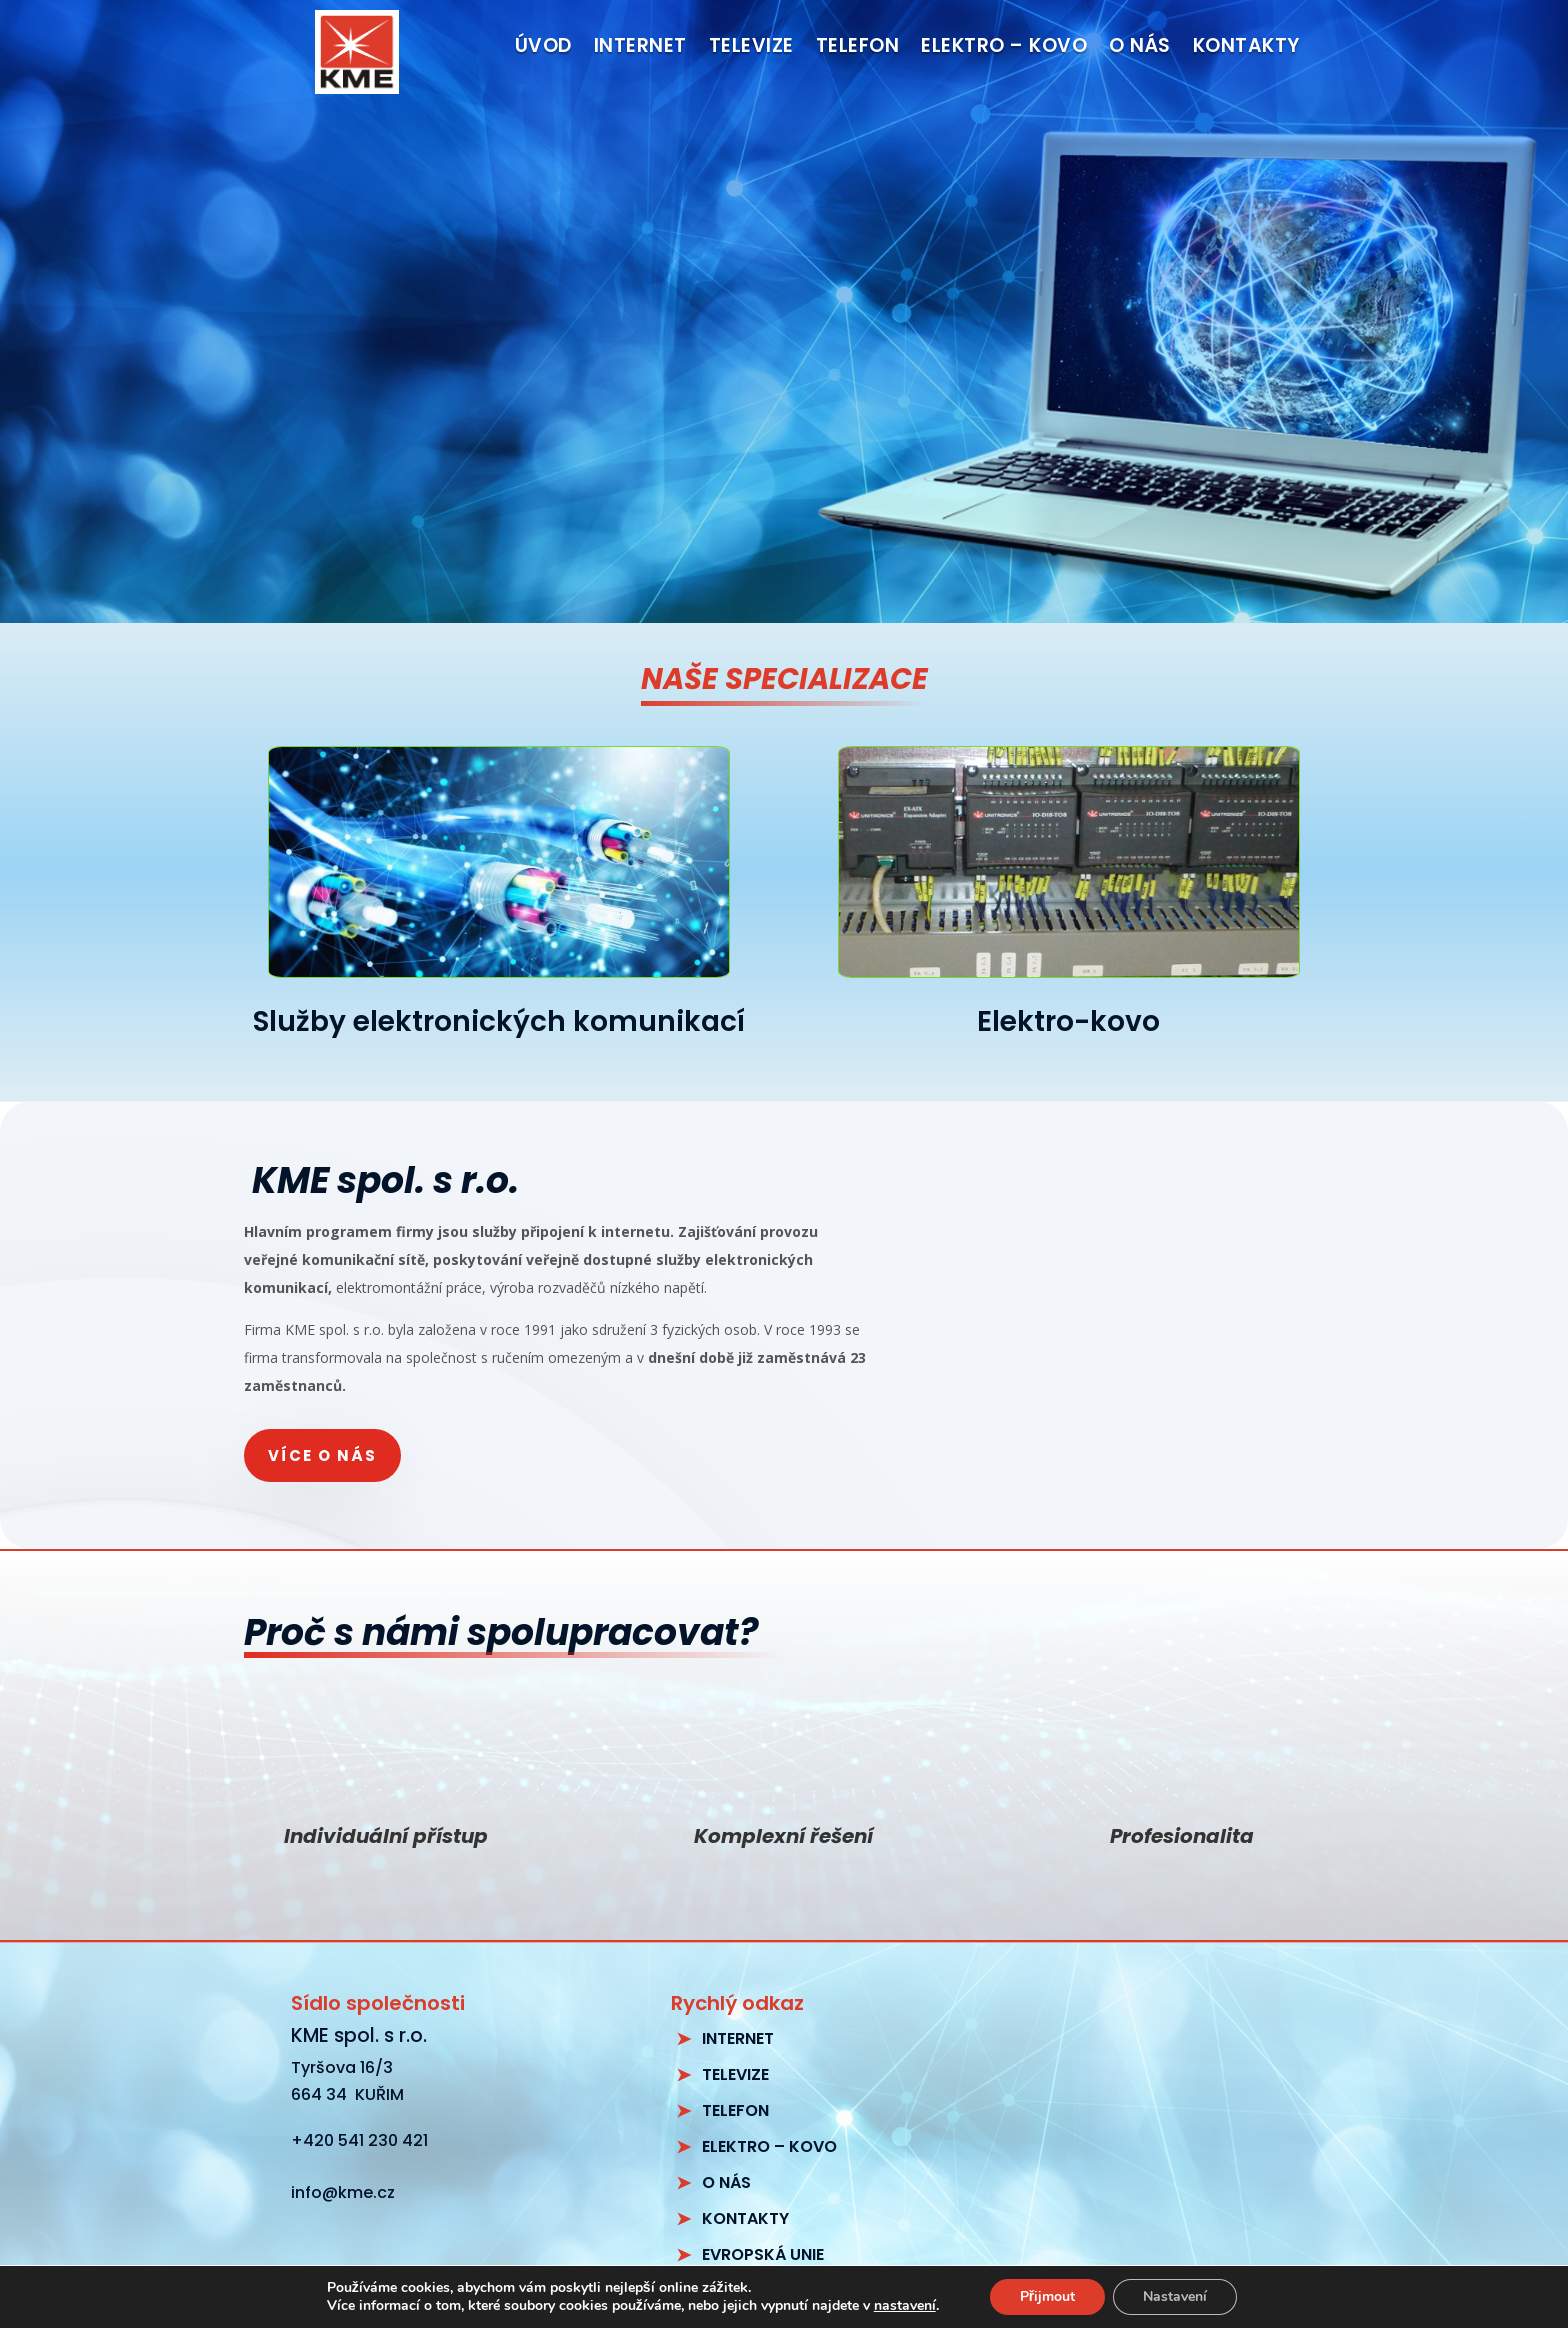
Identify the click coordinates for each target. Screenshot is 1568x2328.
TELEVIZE (735, 2074)
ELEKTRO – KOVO (769, 2146)
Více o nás (322, 1455)
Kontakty (1246, 49)
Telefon (858, 49)
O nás (1140, 49)
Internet (640, 49)
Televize (751, 49)
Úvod (543, 49)
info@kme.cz (343, 2192)
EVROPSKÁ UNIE (763, 2254)
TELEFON (735, 2110)
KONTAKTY (745, 2218)
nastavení (905, 2306)
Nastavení (1175, 2296)
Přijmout (1047, 2296)
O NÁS (726, 2182)
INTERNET (738, 2038)
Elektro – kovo (1004, 49)
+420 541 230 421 (359, 2140)
